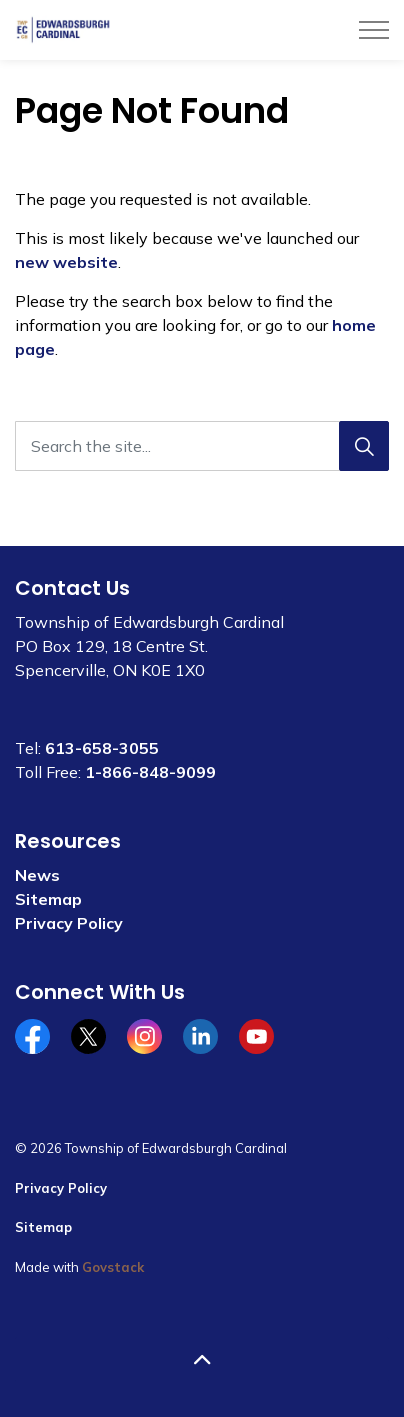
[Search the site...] (202, 446)
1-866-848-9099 (150, 772)
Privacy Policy (69, 923)
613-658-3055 (102, 748)
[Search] (364, 446)
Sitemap (48, 899)
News (37, 875)
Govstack (113, 1267)
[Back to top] (202, 1359)
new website (66, 262)
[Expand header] (374, 30)
